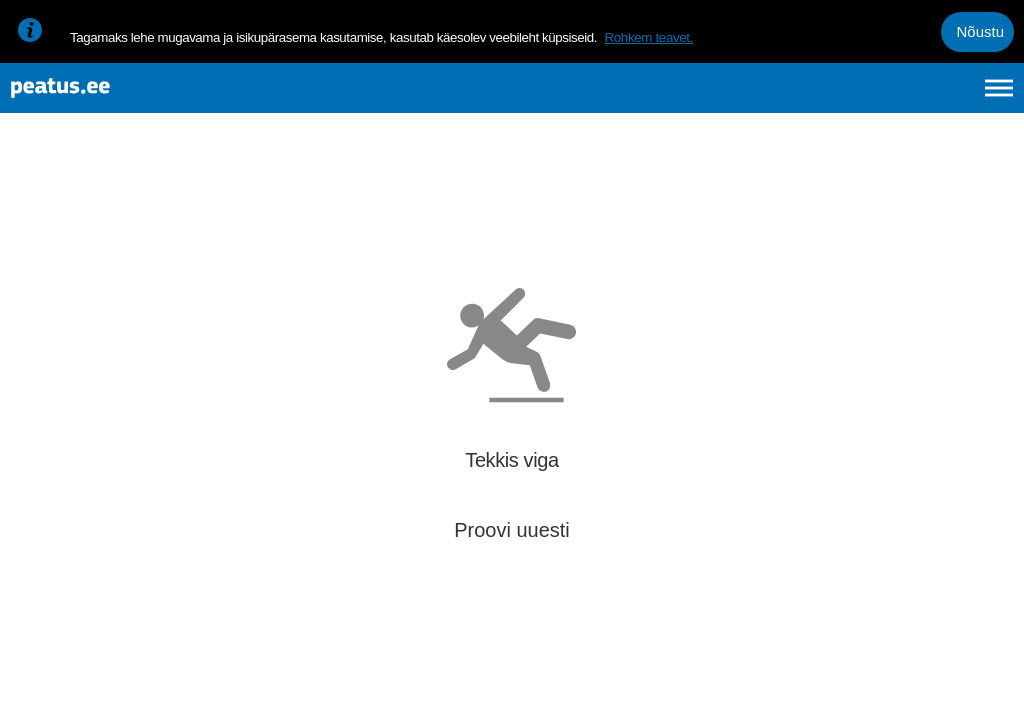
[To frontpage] (115, 98)
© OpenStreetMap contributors (944, 688)
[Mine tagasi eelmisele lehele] (32, 196)
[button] (976, 466)
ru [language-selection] (945, 98)
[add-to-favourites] (445, 215)
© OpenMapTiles (840, 688)
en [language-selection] (840, 98)
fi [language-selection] (892, 98)
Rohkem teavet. (648, 37)
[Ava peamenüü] (999, 98)
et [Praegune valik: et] (785, 98)
